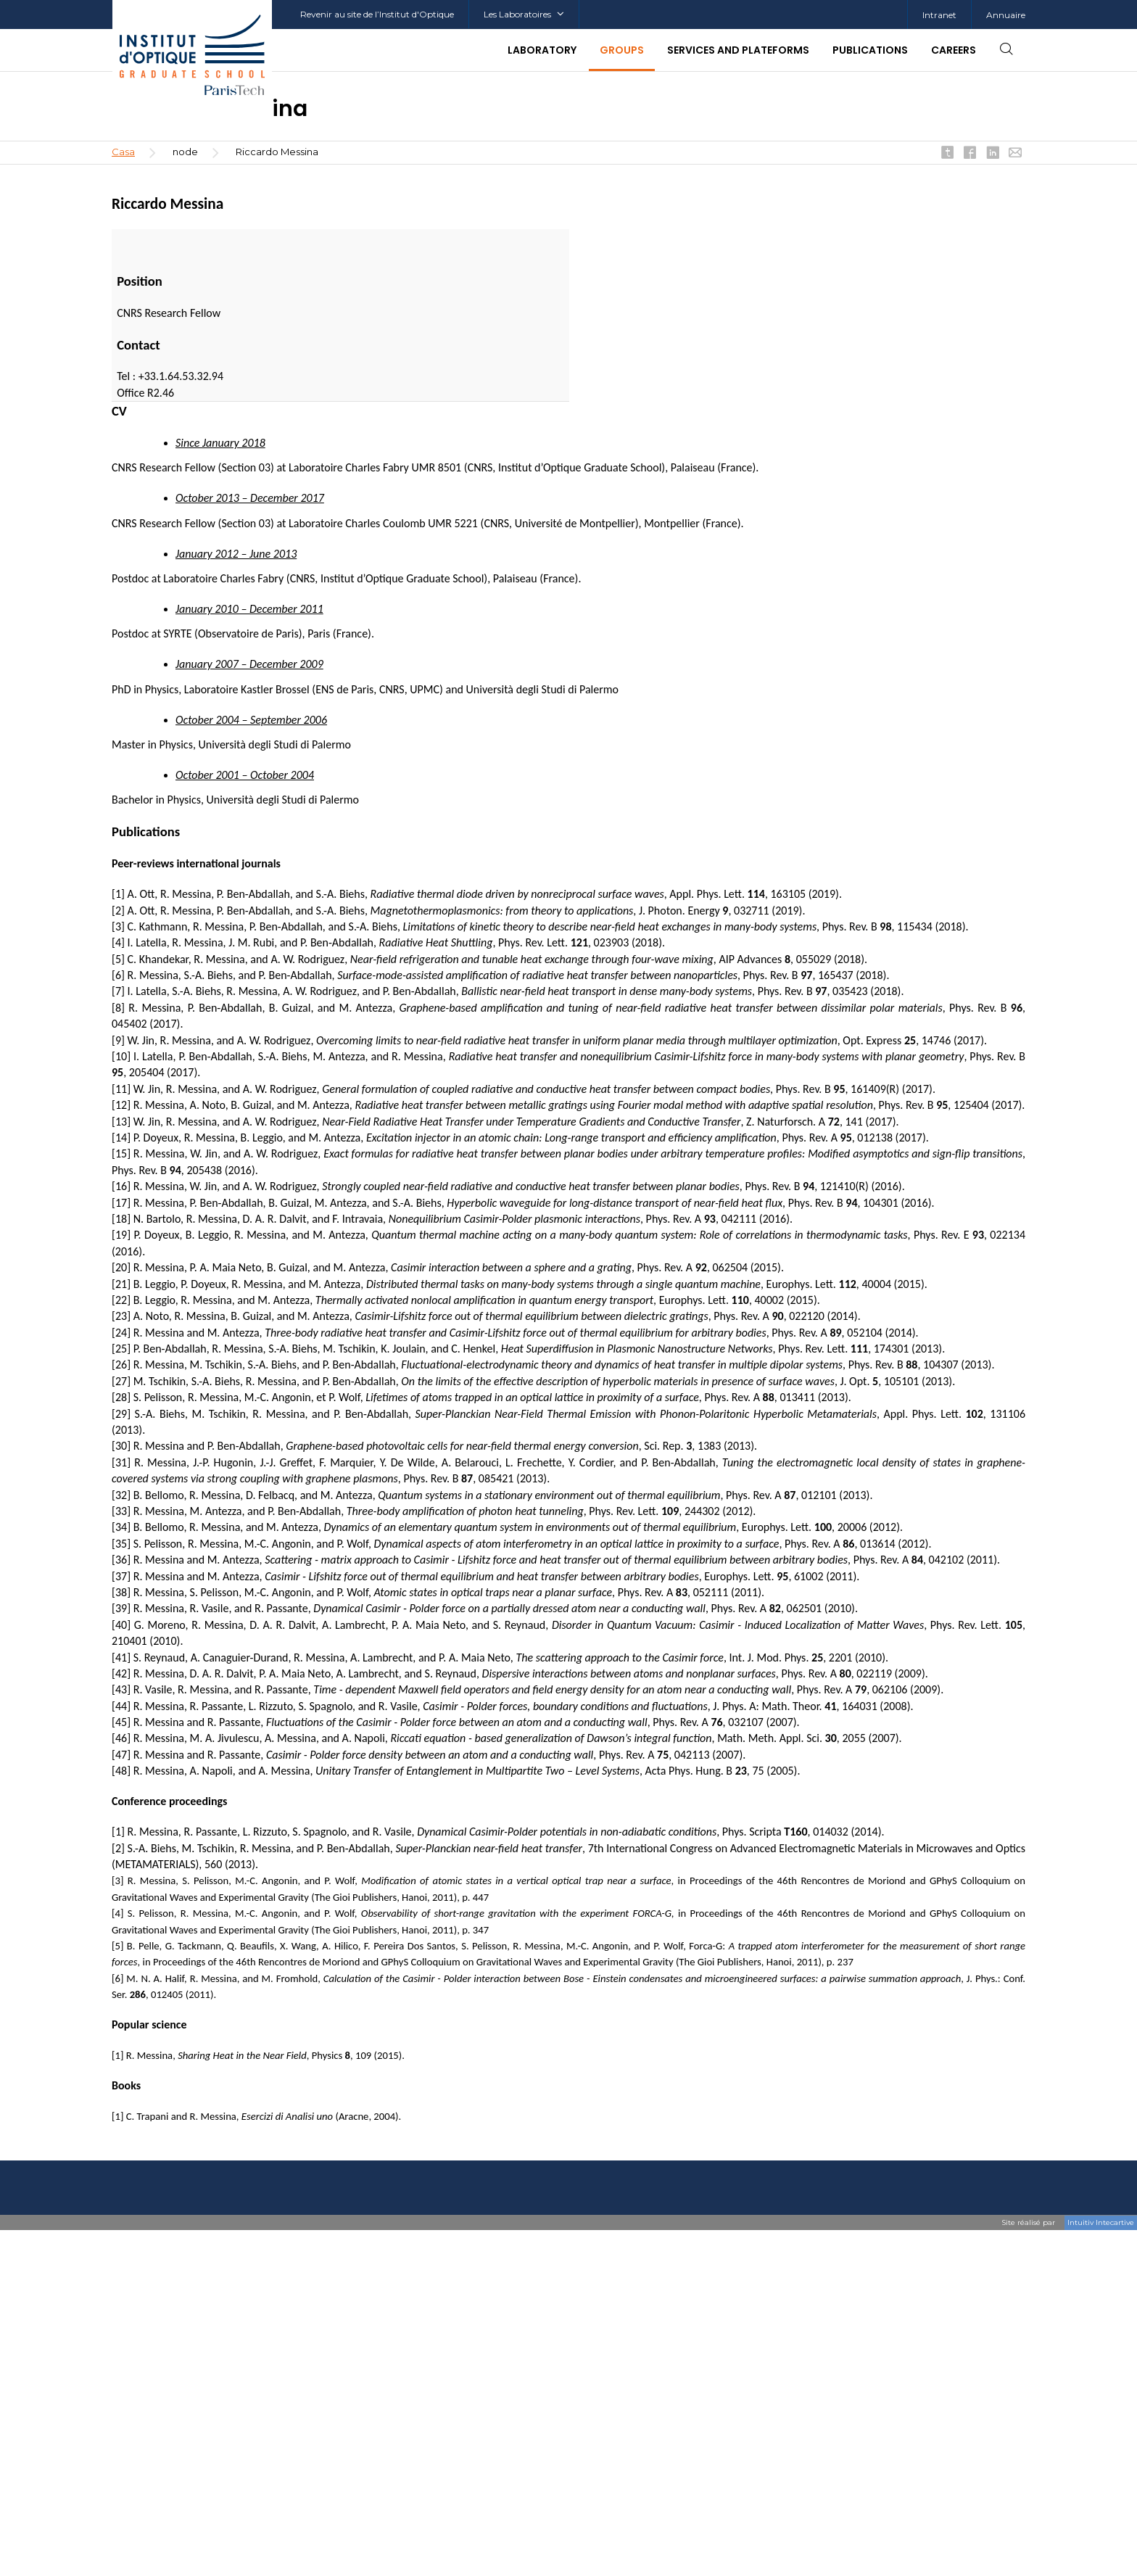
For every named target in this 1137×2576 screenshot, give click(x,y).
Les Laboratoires (524, 14)
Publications (870, 50)
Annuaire (1005, 14)
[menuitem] (939, 15)
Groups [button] (622, 50)
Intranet (939, 14)
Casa (123, 151)
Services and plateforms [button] (738, 50)
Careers (953, 50)
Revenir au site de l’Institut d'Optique (377, 14)
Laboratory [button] (542, 50)
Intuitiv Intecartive (1100, 2222)
